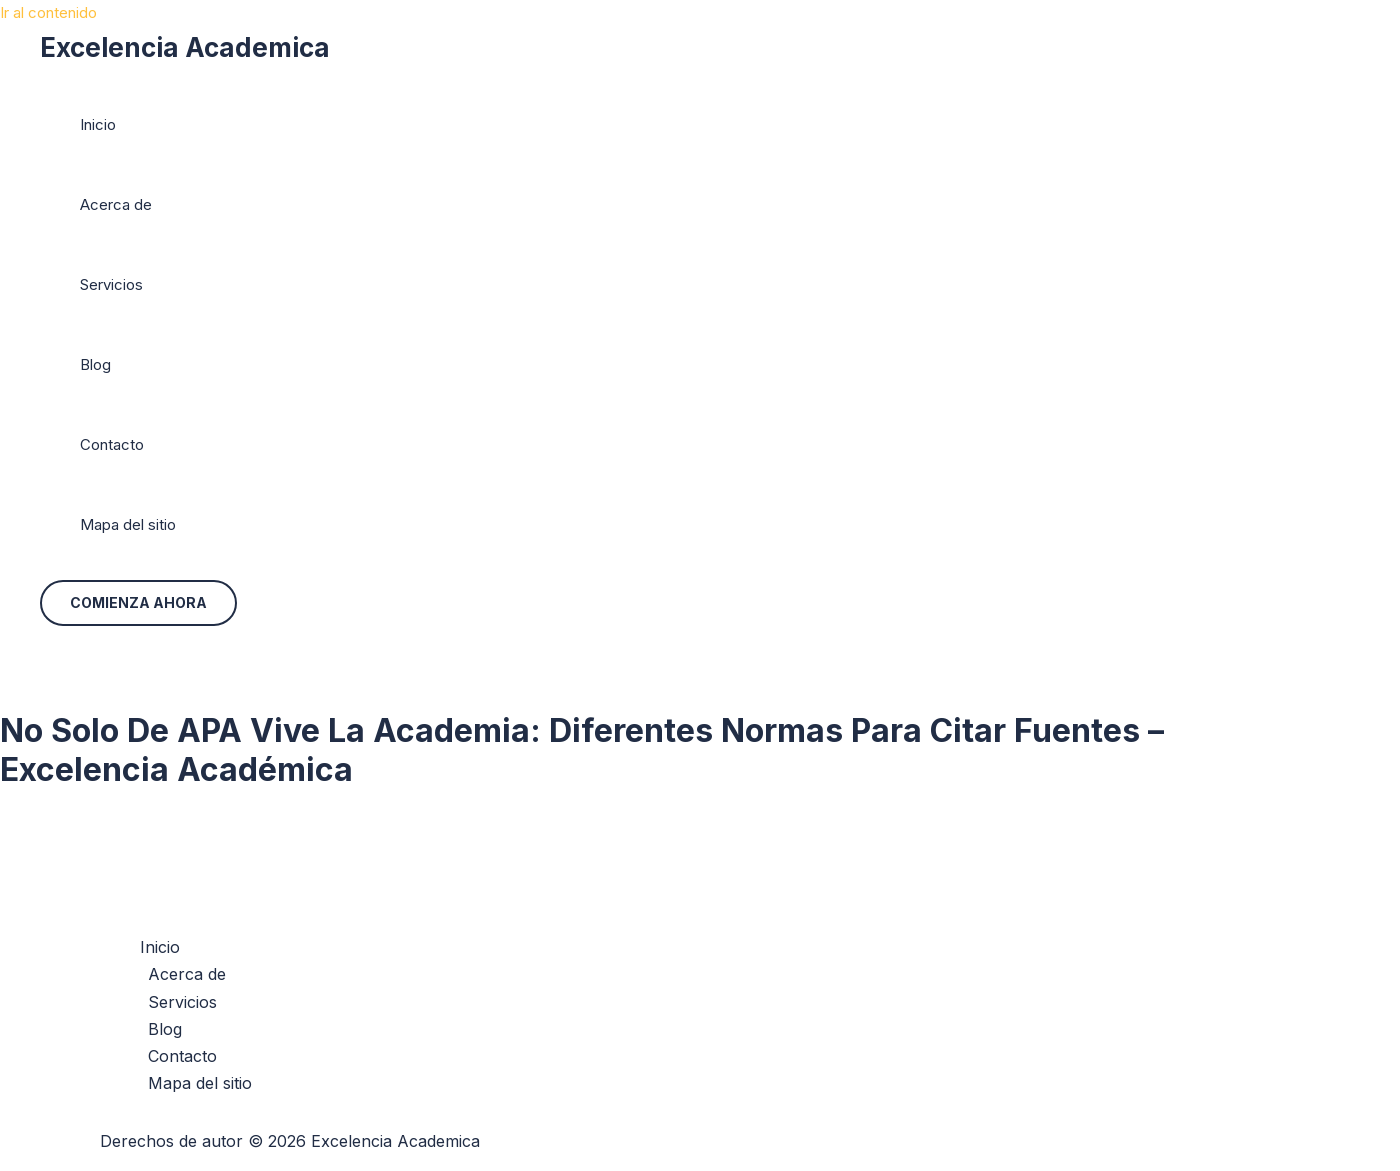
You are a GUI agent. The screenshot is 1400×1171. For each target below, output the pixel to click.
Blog (95, 364)
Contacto (112, 444)
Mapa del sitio (128, 524)
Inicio (98, 124)
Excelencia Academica (185, 47)
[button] (138, 603)
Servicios (111, 284)
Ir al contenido (48, 12)
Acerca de (116, 204)
